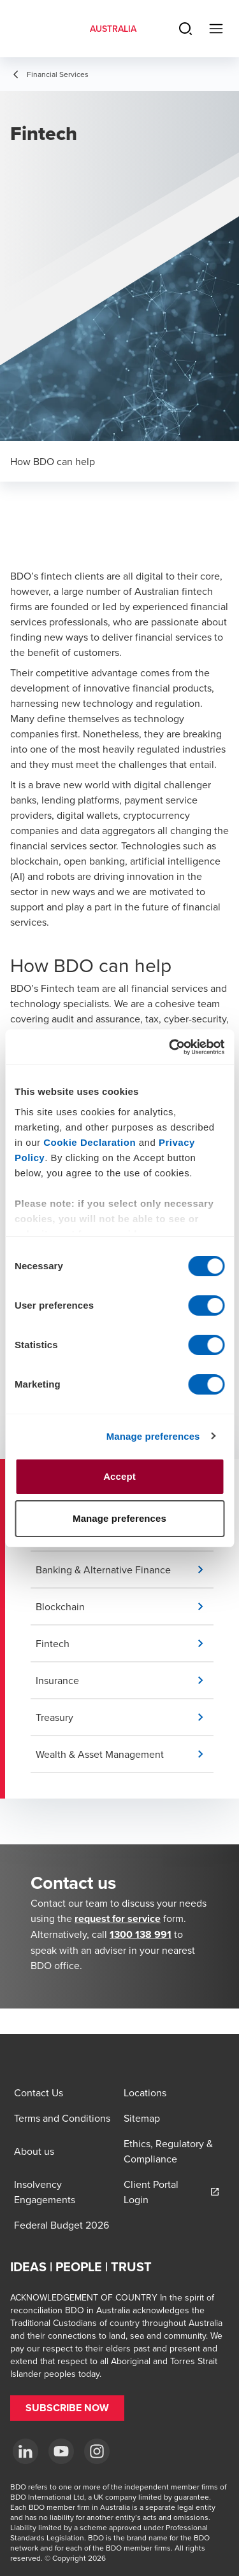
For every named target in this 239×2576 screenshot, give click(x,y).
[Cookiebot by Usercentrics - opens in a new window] (170, 1047)
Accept (119, 1476)
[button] (125, 1569)
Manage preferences (153, 1436)
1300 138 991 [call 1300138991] (140, 1934)
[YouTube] (61, 2451)
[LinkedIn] (25, 2451)
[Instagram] (97, 2451)
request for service (118, 1918)
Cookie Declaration (89, 1142)
